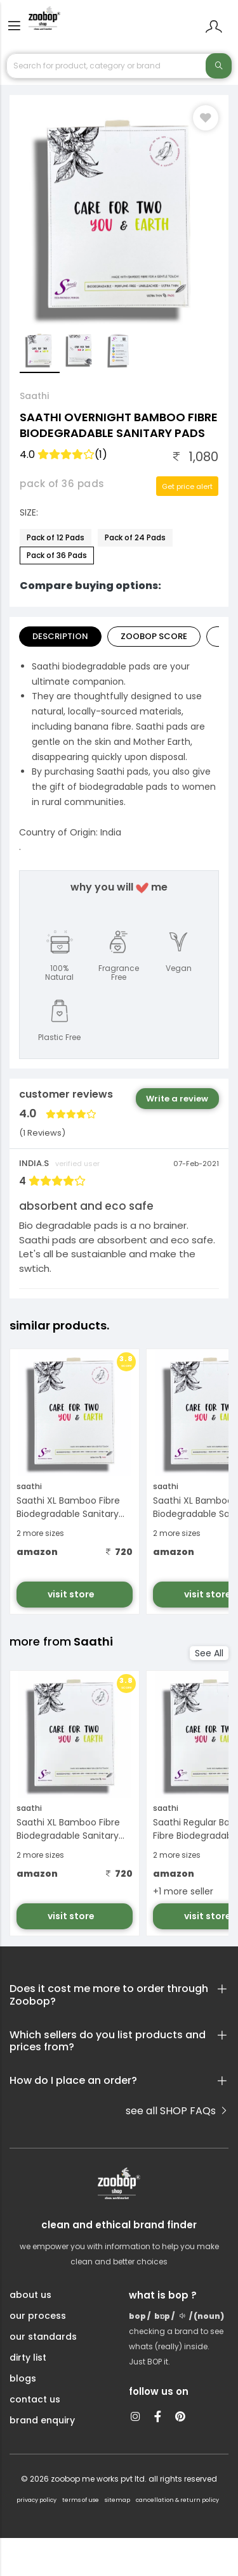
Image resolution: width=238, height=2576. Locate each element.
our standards (43, 2336)
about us (30, 2294)
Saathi (34, 396)
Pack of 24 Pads (135, 537)
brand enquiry (42, 2420)
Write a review (177, 1099)
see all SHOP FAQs (177, 2110)
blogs (23, 2378)
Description (60, 636)
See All (209, 1653)
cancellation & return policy (177, 2500)
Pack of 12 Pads (55, 537)
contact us (35, 2399)
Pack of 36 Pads (57, 555)
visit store (72, 1594)
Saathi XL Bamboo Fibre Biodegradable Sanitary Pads (68, 1508)
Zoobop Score (154, 636)
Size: (29, 512)
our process (38, 2315)
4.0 (63, 454)
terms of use (80, 2500)
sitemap (117, 2500)
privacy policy (36, 2500)
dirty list (28, 2357)
